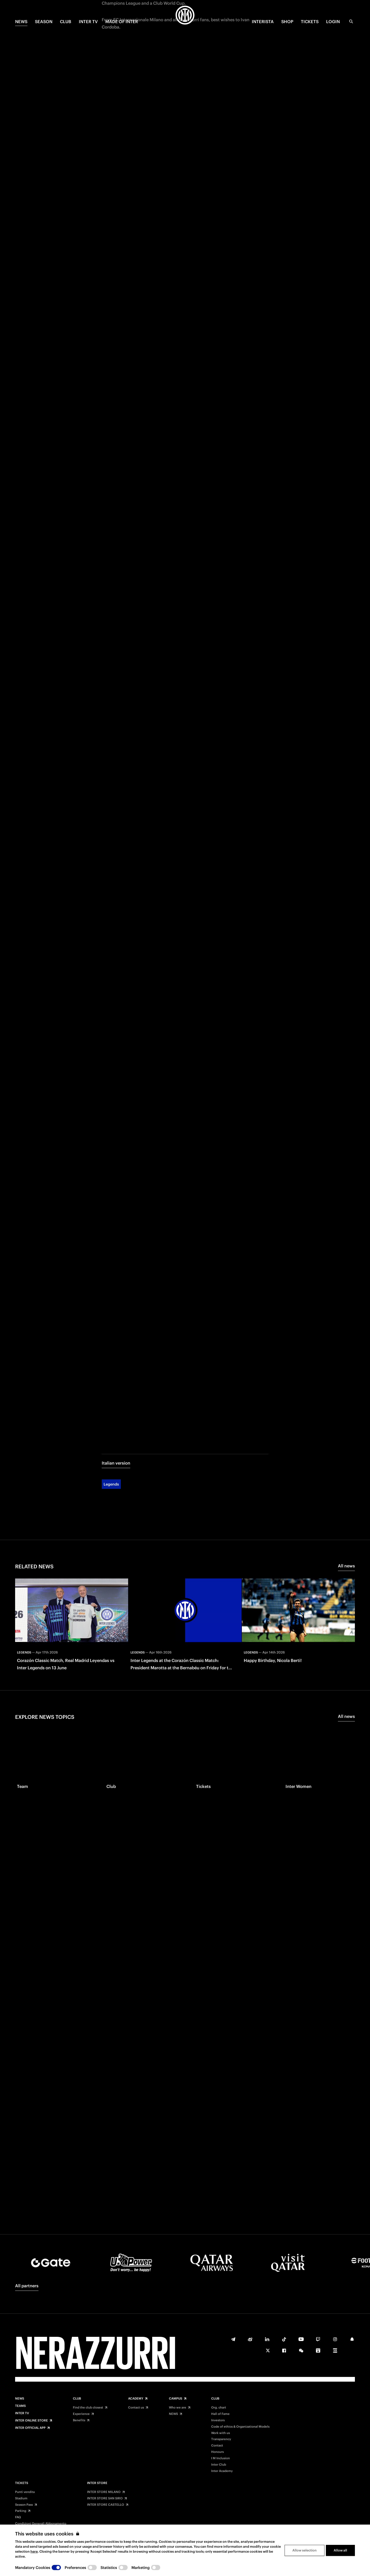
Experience (81, 2414)
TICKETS (310, 21)
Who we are (177, 2407)
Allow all (340, 2550)
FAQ (18, 2517)
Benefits (79, 2420)
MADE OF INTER (121, 21)
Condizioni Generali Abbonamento (40, 2524)
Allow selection (304, 2550)
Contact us (136, 2407)
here (34, 2551)
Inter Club (218, 2465)
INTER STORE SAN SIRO (105, 2498)
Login (333, 21)
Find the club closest (88, 2407)
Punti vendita (25, 2492)
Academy (135, 2399)
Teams (20, 2406)
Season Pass (24, 2505)
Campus (175, 2399)
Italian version (116, 1407)
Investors (218, 2420)
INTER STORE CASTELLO (105, 2505)
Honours (217, 2452)
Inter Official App (30, 2428)
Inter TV (88, 21)
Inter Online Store (31, 2420)
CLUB (65, 21)
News (19, 2399)
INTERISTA (263, 21)
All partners (26, 2285)
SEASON (43, 21)
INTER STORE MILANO (104, 2492)
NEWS (21, 21)
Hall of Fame (220, 2414)
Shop (287, 21)
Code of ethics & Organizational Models (240, 2427)
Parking (20, 2511)
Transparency (221, 2439)
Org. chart (218, 2407)
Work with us (220, 2433)
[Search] (351, 21)
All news (346, 1509)
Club (77, 2399)
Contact (217, 2445)
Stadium (21, 2498)
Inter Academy (222, 2471)
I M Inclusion (220, 2458)
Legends (111, 1428)
